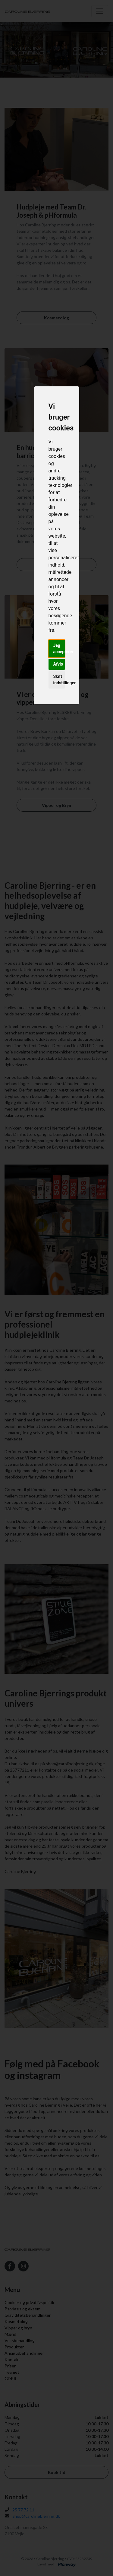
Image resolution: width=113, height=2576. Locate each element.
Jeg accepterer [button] (59, 648)
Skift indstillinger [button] (59, 679)
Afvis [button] (58, 664)
